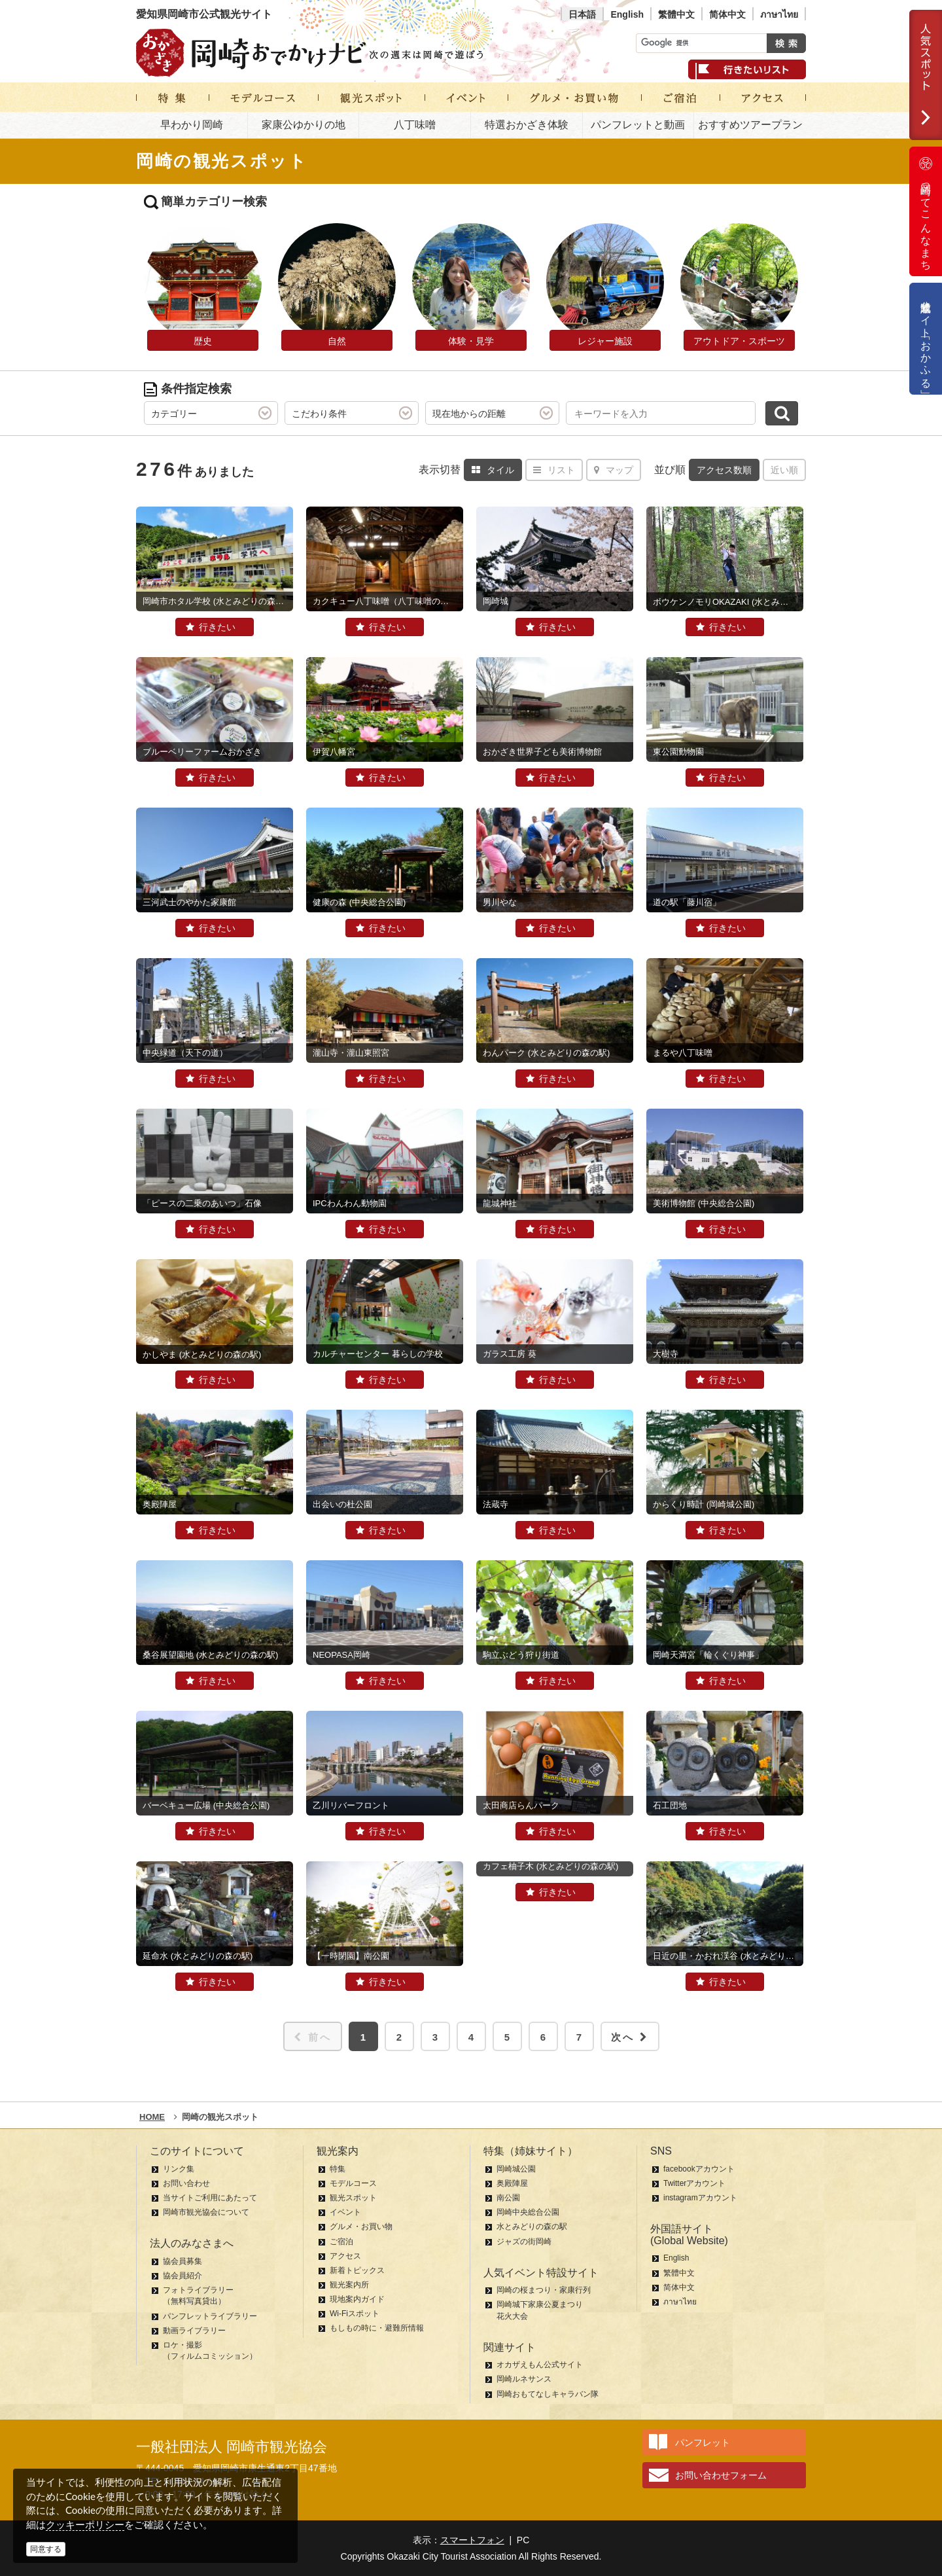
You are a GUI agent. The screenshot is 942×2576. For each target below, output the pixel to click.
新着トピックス (357, 2270)
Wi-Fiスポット (354, 2313)
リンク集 (178, 2169)
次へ (630, 2037)
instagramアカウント (700, 2197)
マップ (613, 470)
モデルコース (353, 2183)
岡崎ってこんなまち (925, 211)
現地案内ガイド (357, 2299)
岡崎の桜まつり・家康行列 (544, 2290)
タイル (493, 470)
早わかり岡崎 (191, 124)
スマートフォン (472, 2540)
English (627, 14)
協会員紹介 (182, 2275)
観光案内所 (349, 2284)
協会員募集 (182, 2261)
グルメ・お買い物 (361, 2226)
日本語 (582, 14)
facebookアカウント (699, 2169)
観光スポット (353, 2197)
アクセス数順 (724, 470)
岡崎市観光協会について (206, 2212)
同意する (45, 2549)
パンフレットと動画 (638, 124)
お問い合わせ (186, 2183)
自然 (337, 341)
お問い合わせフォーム (721, 2475)
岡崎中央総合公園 (528, 2212)
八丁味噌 (415, 124)
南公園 (508, 2197)
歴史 (203, 341)
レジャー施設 (605, 341)
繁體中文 (676, 14)
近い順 (784, 470)
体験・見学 (471, 341)
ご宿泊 (341, 2241)
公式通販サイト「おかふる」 (926, 338)
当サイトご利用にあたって (210, 2197)
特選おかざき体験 (526, 124)
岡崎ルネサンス (524, 2379)
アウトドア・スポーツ (739, 341)
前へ (313, 2037)
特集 (337, 2169)
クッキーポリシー (85, 2524)
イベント (345, 2212)
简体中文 (727, 14)
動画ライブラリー (194, 2330)
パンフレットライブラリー (210, 2316)
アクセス (345, 2256)
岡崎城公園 (516, 2169)
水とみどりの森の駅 (532, 2226)
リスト (554, 470)
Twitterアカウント (694, 2183)
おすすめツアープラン (750, 124)
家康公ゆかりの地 (303, 124)
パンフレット (702, 2442)
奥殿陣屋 (512, 2183)
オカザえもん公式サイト (540, 2364)
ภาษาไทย (779, 14)
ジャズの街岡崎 (524, 2241)
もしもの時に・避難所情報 (377, 2328)
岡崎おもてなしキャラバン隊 (548, 2394)
